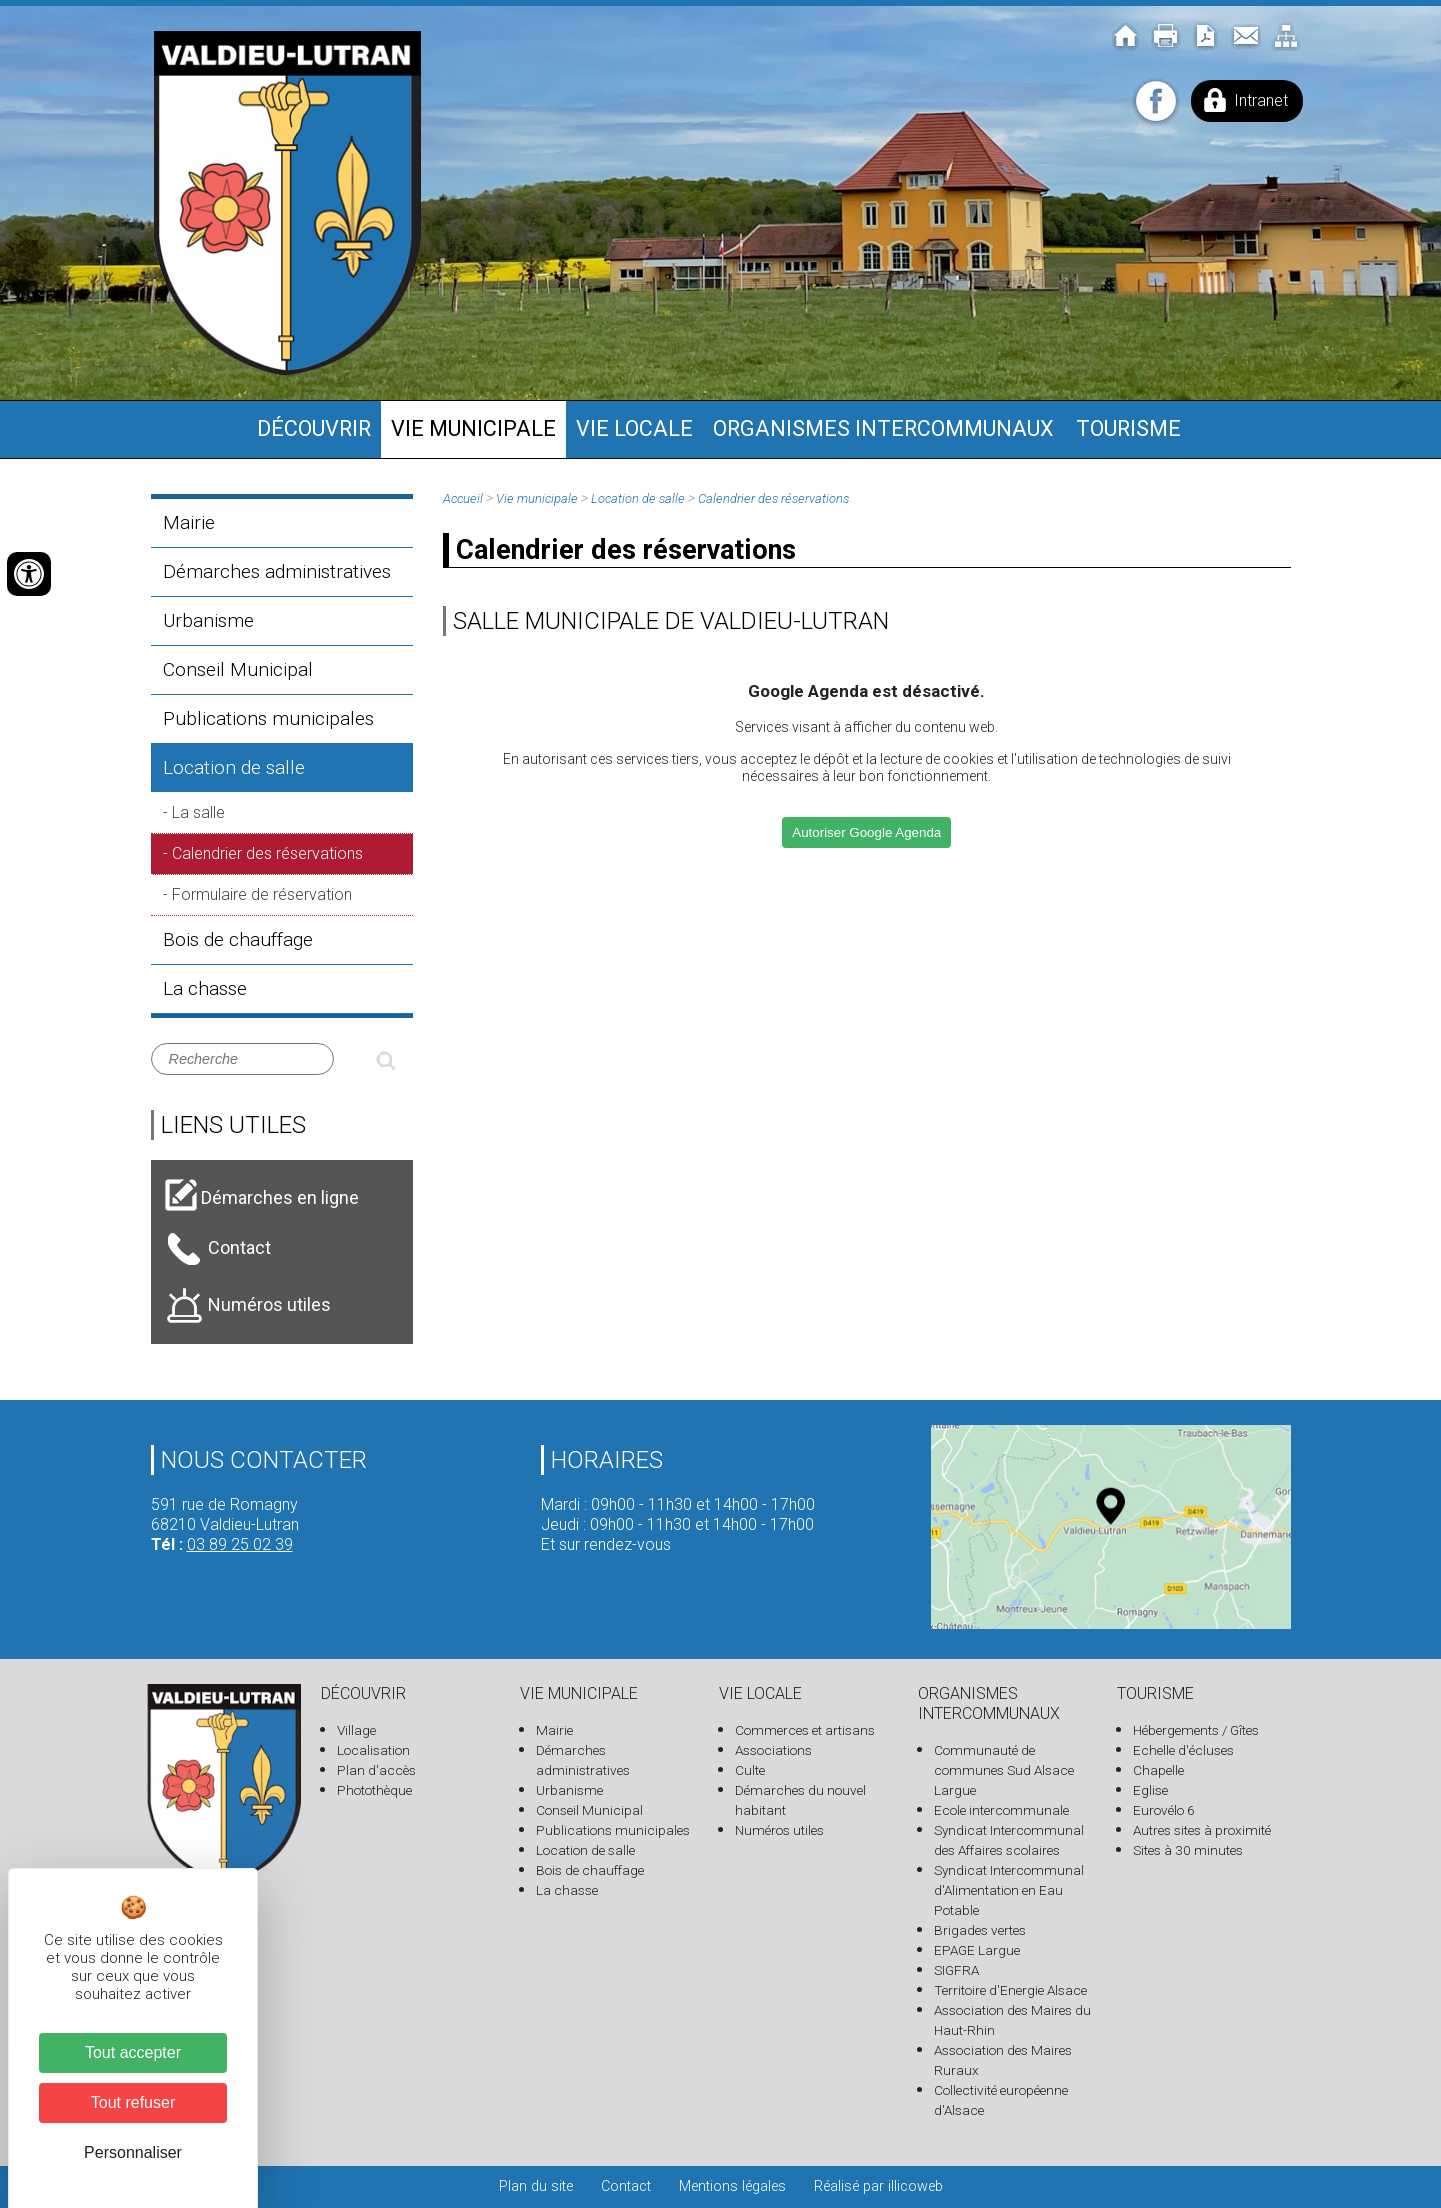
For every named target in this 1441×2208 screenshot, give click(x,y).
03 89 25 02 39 (240, 1544)
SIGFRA (956, 1970)
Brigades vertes (980, 1930)
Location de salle (234, 767)
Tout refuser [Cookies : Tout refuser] (133, 2102)
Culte (750, 1770)
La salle (198, 812)
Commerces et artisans (805, 1730)
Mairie (189, 522)
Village (356, 1730)
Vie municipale (473, 428)
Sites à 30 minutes (1188, 1850)
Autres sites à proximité (1202, 1830)
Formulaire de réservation (262, 894)
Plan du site (536, 2186)
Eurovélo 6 (1164, 1810)
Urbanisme (208, 620)
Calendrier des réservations (267, 853)
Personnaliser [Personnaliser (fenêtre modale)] (133, 2152)
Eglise (1150, 1790)
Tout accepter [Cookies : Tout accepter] (133, 2052)
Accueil (463, 498)
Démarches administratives (277, 571)
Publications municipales (268, 718)
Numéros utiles (779, 1830)
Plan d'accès (376, 1770)
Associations (773, 1750)
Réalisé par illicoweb (878, 2186)
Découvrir (314, 428)
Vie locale (634, 428)
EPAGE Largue (977, 1950)
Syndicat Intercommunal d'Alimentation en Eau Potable (1009, 1890)
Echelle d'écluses (1183, 1750)
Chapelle (1158, 1770)
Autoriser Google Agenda (866, 832)
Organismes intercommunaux (883, 428)
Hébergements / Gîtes (1196, 1730)
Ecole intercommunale (1001, 1810)
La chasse (205, 988)
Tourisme (1128, 428)
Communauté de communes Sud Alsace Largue (1004, 1770)
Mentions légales (732, 2186)
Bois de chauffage (238, 939)
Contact (626, 2186)
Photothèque (374, 1790)
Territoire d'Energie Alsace (1010, 1990)
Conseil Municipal (238, 669)
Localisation (373, 1750)
